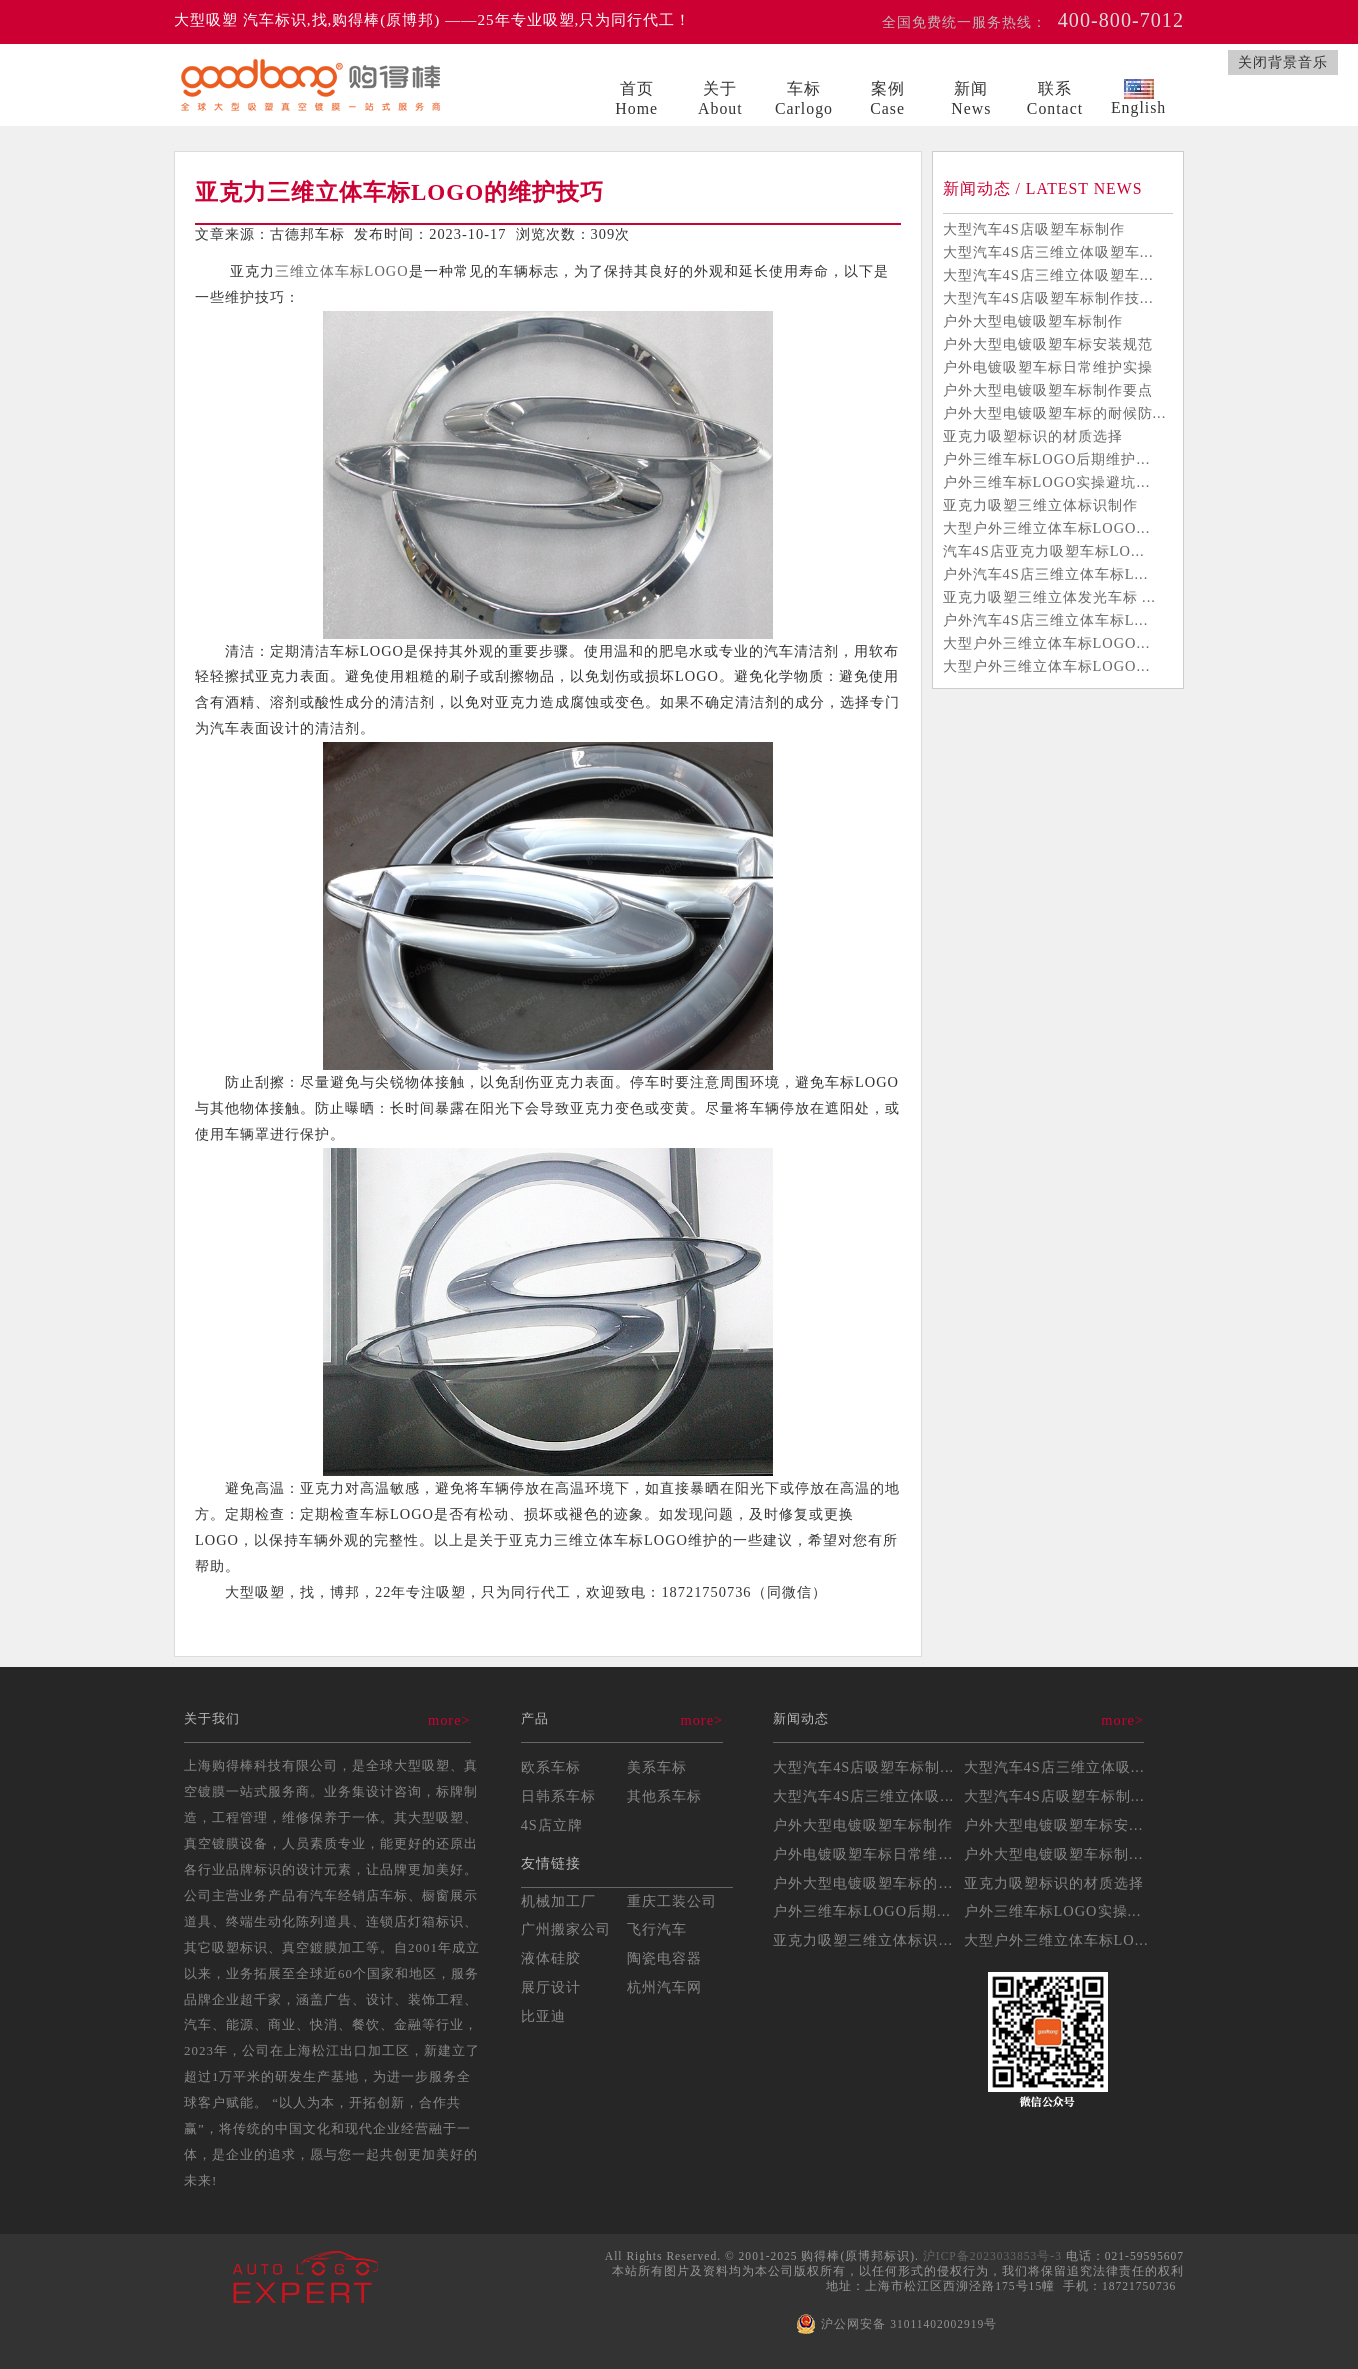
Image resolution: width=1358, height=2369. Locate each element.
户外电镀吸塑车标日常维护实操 (1048, 367)
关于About (720, 98)
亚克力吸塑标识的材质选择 (1033, 436)
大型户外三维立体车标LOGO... (1047, 528)
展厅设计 (551, 1987)
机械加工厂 (558, 1901)
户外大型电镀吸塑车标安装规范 (1048, 344)
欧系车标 (551, 1767)
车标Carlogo (804, 98)
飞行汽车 (657, 1929)
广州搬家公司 (566, 1929)
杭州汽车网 (664, 1987)
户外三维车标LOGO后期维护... (1047, 459)
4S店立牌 (552, 1825)
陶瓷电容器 (664, 1958)
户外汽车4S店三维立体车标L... (1046, 574)
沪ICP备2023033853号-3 (992, 2256)
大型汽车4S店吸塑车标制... (863, 1767)
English (1138, 97)
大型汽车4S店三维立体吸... (1054, 1767)
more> (449, 1720)
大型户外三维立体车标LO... (1056, 1940)
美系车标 (657, 1767)
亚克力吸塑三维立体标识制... (870, 1940)
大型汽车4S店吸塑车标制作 (1034, 229)
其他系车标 (664, 1796)
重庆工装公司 (672, 1901)
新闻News (971, 98)
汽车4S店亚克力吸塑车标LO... (1044, 551)
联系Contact (1055, 98)
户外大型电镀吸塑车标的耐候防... (1055, 413)
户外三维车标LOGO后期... (862, 1911)
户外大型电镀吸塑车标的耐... (870, 1883)
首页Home (636, 98)
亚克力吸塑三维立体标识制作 (1040, 505)
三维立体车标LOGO (342, 271)
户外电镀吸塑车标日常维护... (870, 1854)
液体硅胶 (551, 1958)
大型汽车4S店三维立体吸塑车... (1048, 252)
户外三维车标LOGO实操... (1053, 1911)
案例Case (887, 98)
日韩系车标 (558, 1796)
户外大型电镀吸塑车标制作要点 (1048, 390)
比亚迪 (543, 2016)
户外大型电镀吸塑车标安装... (1061, 1825)
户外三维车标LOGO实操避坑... (1047, 482)
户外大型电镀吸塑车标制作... (1061, 1854)
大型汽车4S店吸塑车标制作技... (1048, 298)
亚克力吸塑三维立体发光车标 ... (1049, 597)
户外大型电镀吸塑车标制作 (1033, 321)
